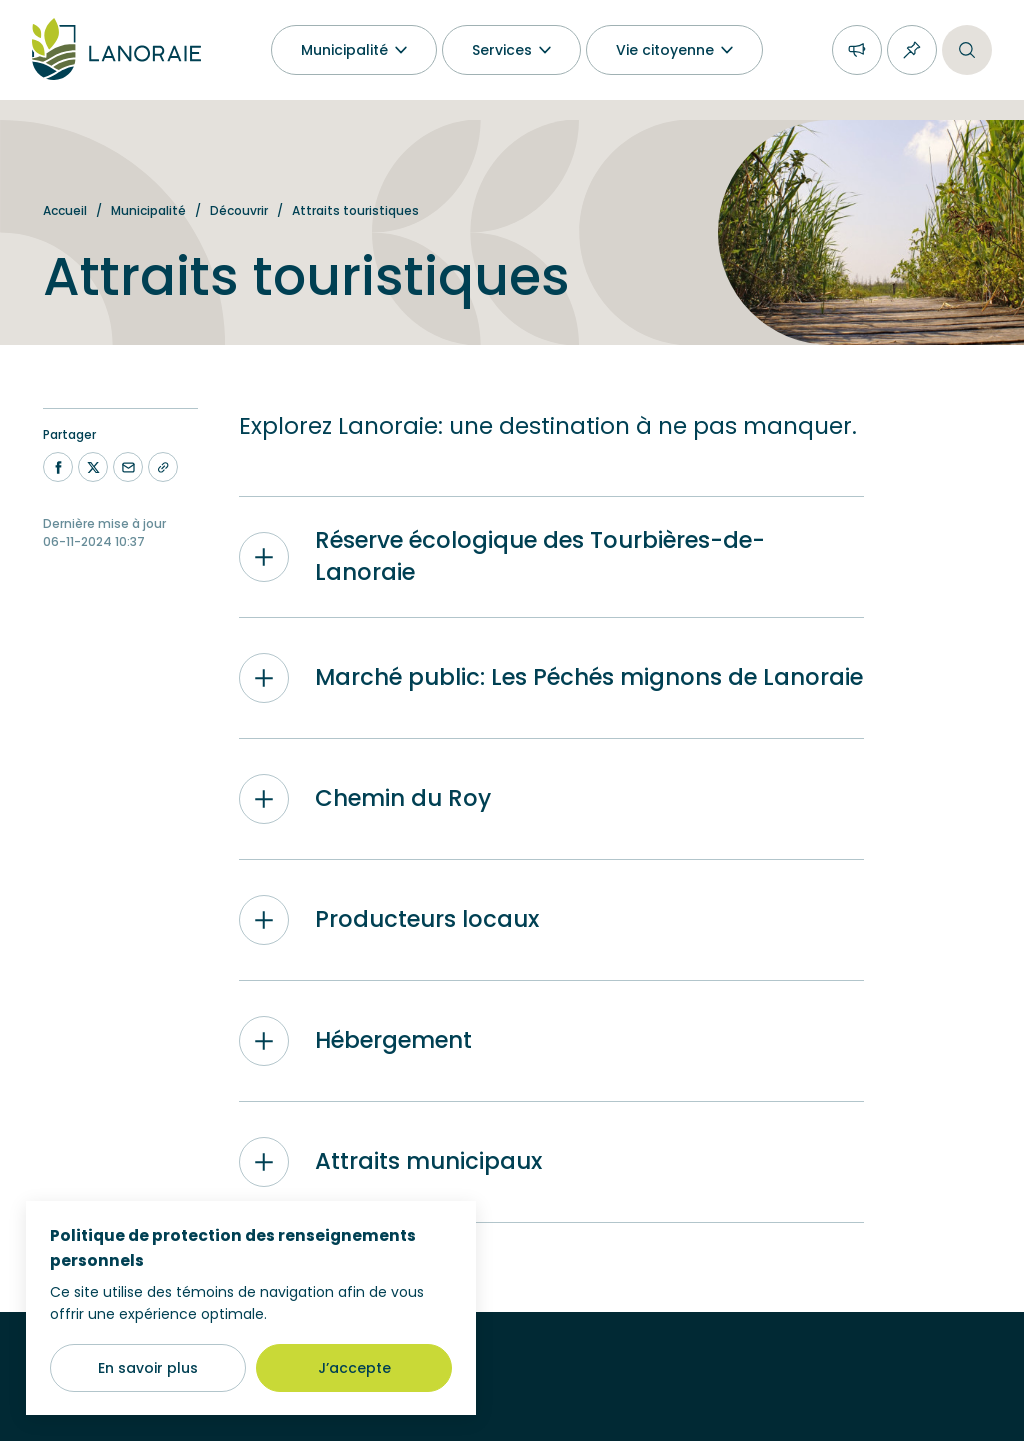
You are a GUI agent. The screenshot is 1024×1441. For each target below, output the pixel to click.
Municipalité (148, 210)
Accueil (65, 210)
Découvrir (239, 210)
